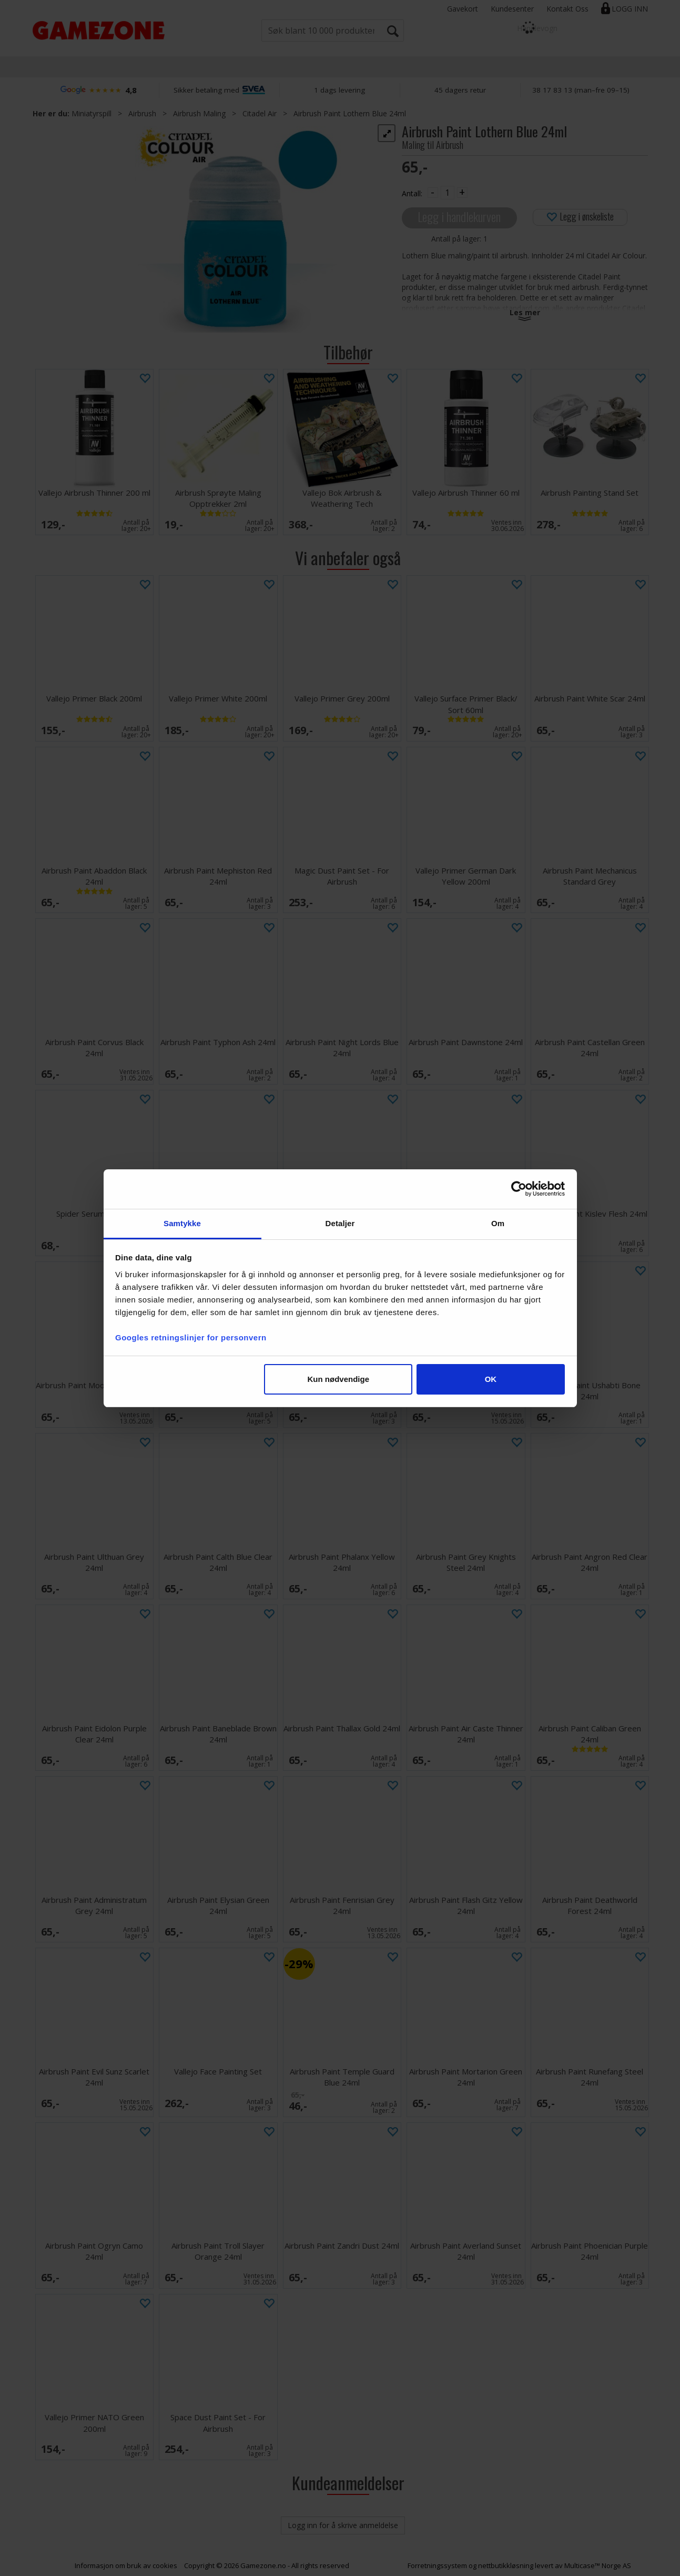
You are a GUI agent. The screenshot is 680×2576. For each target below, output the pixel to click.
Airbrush (142, 113)
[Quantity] (447, 192)
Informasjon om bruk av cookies (126, 2565)
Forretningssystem (437, 2565)
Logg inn (630, 9)
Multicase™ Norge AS (597, 2565)
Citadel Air (259, 113)
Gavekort (462, 9)
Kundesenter (512, 9)
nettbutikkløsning (505, 2565)
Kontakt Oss (567, 9)
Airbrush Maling (199, 113)
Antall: (412, 193)
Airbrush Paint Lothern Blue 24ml (349, 113)
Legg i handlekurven (459, 216)
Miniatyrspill (91, 113)
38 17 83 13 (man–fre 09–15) (581, 90)
